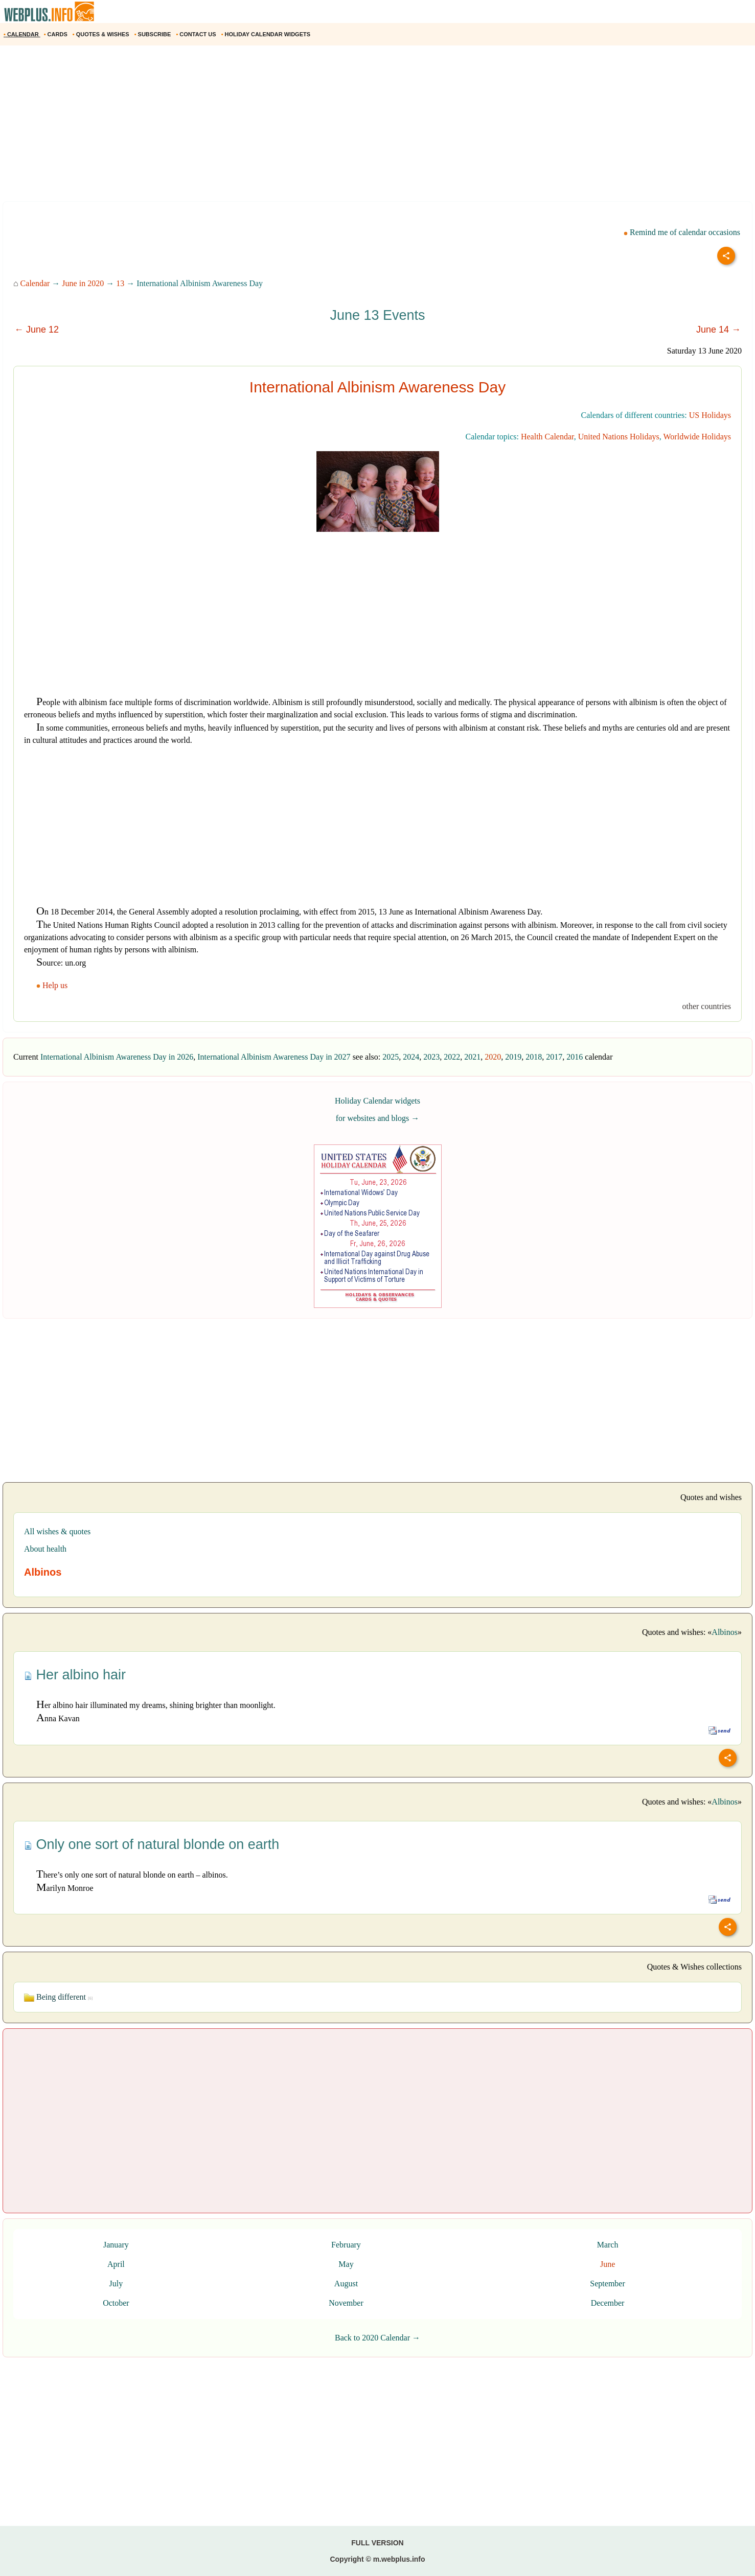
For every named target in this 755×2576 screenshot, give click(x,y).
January (116, 2244)
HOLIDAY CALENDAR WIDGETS (266, 34)
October (116, 2303)
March (608, 2244)
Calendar (35, 283)
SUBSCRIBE (153, 34)
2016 (574, 1056)
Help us (53, 985)
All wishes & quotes (57, 1531)
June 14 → (718, 329)
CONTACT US (196, 34)
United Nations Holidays (618, 436)
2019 (513, 1056)
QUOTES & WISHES (102, 34)
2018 (533, 1056)
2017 (554, 1056)
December (608, 2303)
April (116, 2264)
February (346, 2244)
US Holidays (710, 415)
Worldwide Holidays (697, 436)
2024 (411, 1056)
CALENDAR (22, 34)
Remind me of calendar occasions (682, 232)
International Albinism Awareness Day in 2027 (273, 1056)
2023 (431, 1056)
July (116, 2283)
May (345, 2264)
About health (45, 1548)
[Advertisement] (306, 127)
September (607, 2283)
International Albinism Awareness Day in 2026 (116, 1056)
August (346, 2283)
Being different (58, 1997)
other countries (706, 1006)
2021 (472, 1056)
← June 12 (36, 329)
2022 (452, 1056)
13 (120, 283)
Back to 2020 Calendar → (377, 2337)
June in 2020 (83, 283)
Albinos (725, 1632)
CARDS (56, 34)
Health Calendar (547, 436)
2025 (390, 1056)
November (346, 2303)
